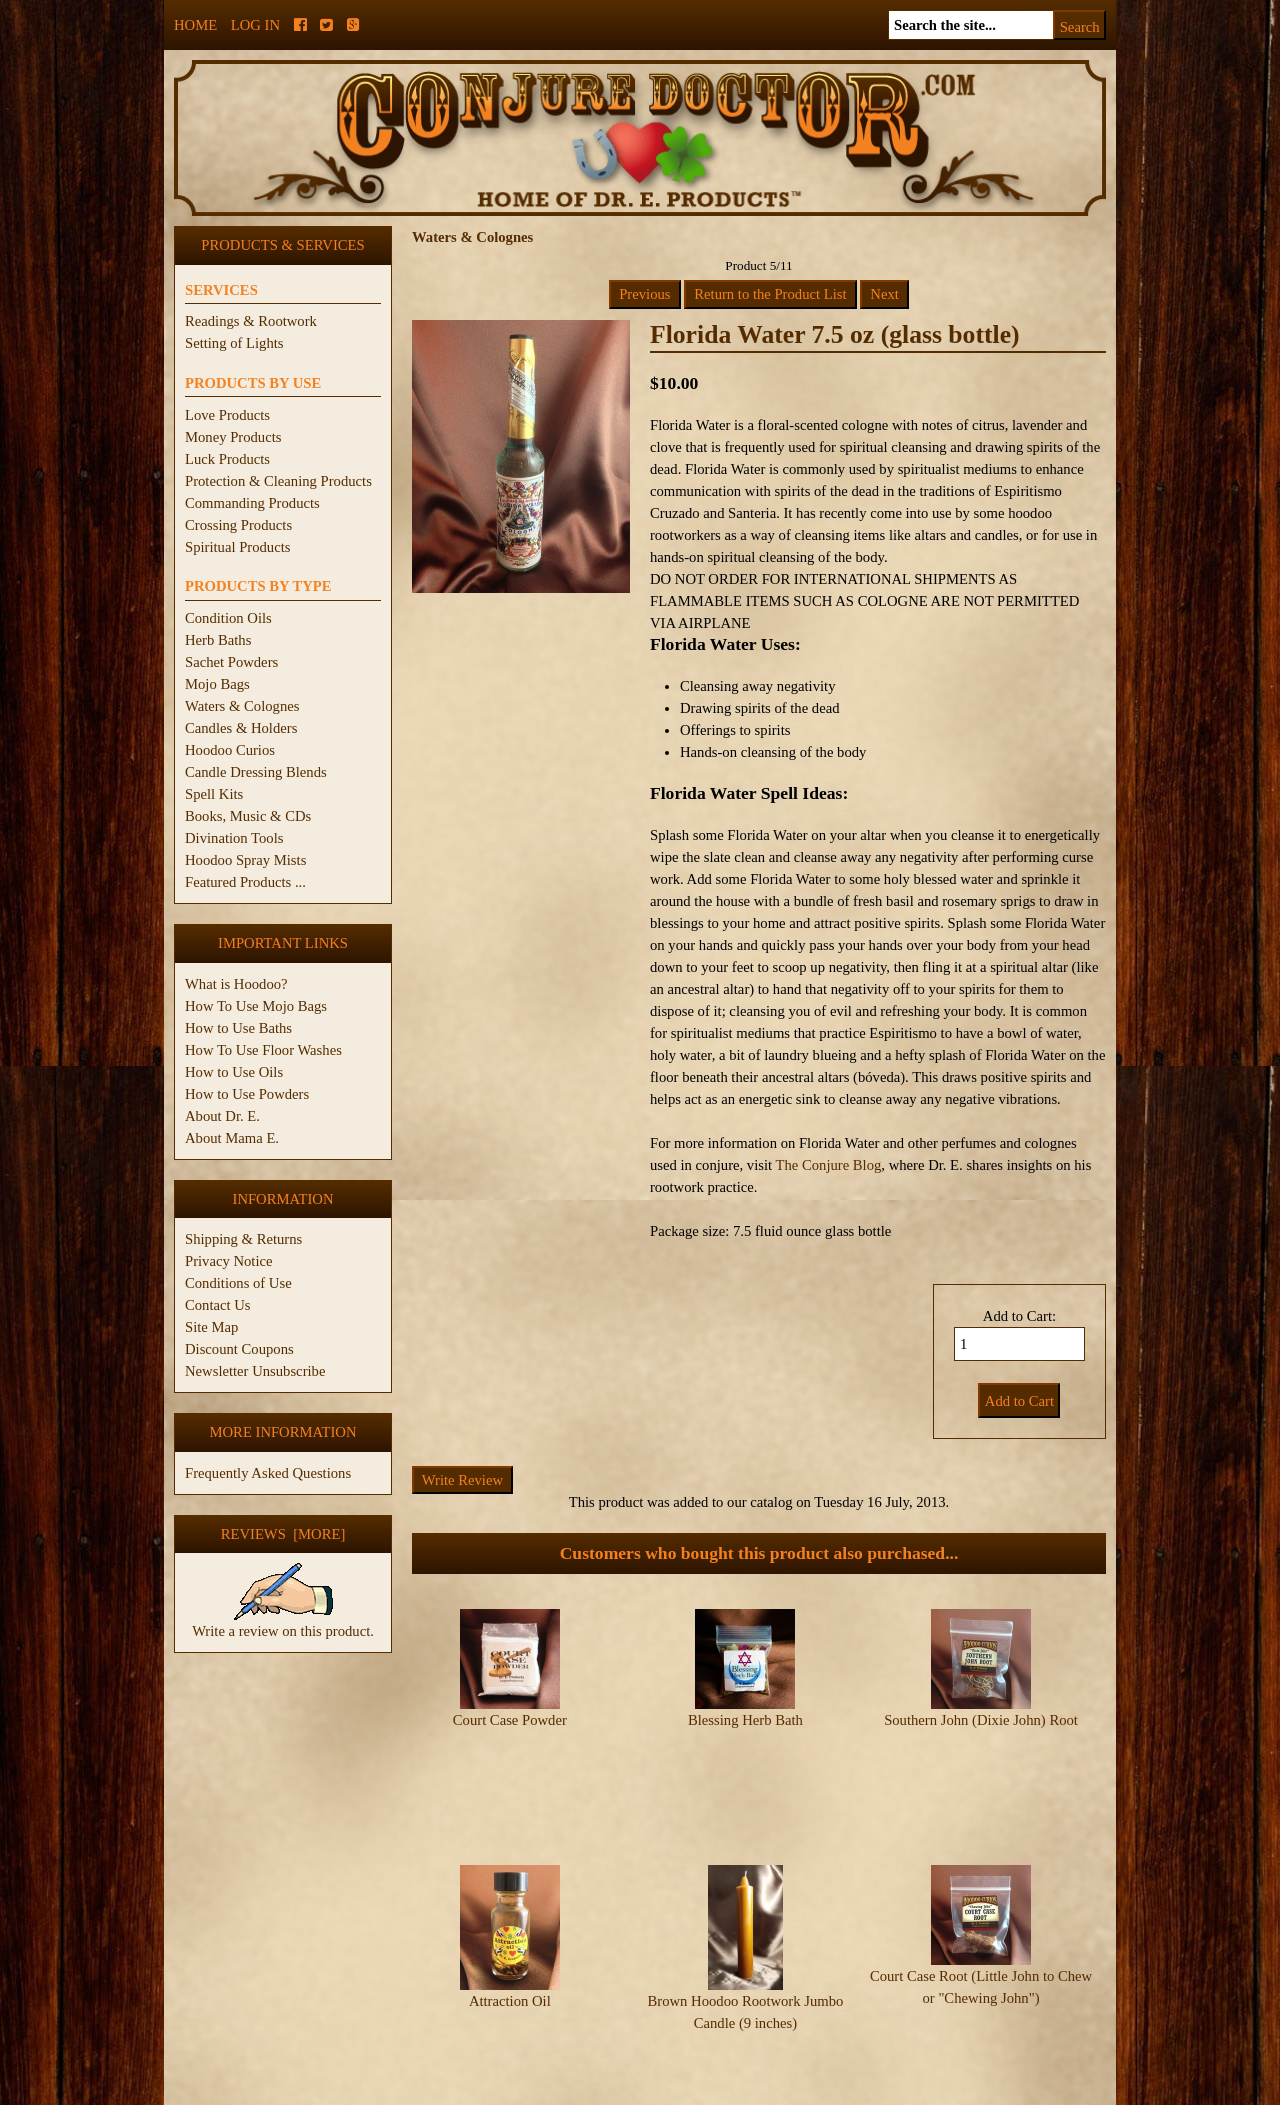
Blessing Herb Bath (745, 1720)
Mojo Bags (217, 684)
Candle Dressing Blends (256, 772)
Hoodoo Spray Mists (245, 860)
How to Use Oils (234, 1072)
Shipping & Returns (243, 1239)
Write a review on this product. (283, 1623)
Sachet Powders (231, 662)
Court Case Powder (510, 1720)
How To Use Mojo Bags (256, 1006)
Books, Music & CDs (248, 816)
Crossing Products (238, 525)
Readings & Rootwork (251, 321)
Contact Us (218, 1305)
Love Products (227, 415)
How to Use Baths (238, 1028)
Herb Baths (218, 640)
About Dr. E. (222, 1116)
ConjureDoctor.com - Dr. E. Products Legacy (516, 2093)
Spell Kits (214, 794)
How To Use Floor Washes (263, 1050)
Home (195, 25)
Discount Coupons (239, 1349)
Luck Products (227, 459)
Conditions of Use (238, 1283)
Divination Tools (234, 838)
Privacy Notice (229, 1261)
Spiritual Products (237, 547)
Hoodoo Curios (230, 750)
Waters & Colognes (242, 706)
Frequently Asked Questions (268, 1473)
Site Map (211, 1327)
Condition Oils (228, 618)
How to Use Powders (247, 1094)
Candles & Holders (241, 728)
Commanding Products (252, 503)
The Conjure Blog (829, 1165)
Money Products (233, 437)
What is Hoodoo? (236, 984)
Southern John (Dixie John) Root (981, 1720)
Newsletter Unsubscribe (255, 1371)
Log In (255, 25)
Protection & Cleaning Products (278, 481)
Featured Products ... (245, 882)
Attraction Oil (510, 1943)
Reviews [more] (283, 1534)
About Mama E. (232, 1138)
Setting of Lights (234, 343)
